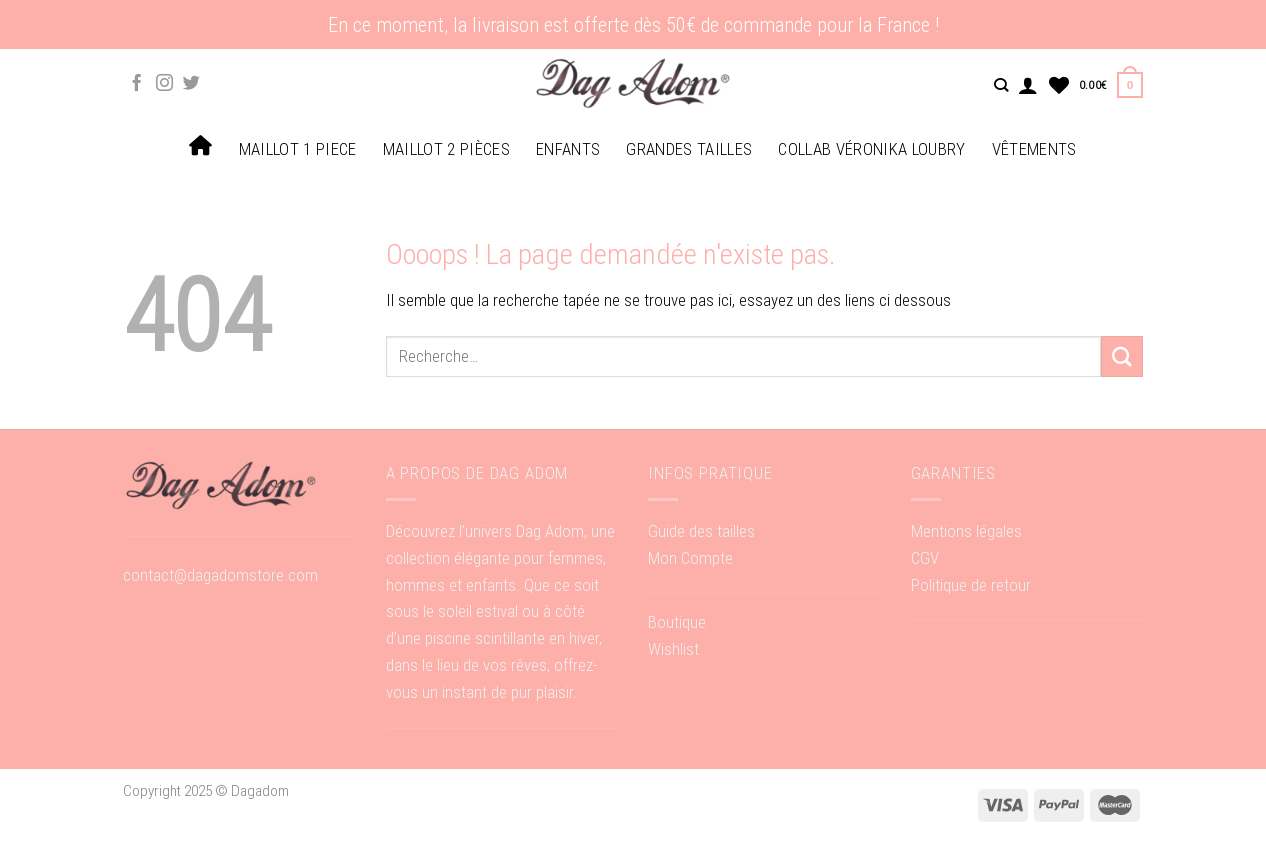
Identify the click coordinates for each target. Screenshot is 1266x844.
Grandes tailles (689, 149)
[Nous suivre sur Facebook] (136, 84)
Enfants (568, 149)
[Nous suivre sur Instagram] (164, 84)
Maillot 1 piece (298, 149)
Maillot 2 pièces (446, 149)
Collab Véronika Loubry (871, 149)
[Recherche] (1001, 85)
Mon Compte (690, 558)
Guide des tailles (701, 531)
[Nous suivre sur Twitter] (191, 84)
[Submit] (1122, 356)
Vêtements (1034, 149)
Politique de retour (971, 585)
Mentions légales (966, 531)
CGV (925, 558)
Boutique (677, 622)
